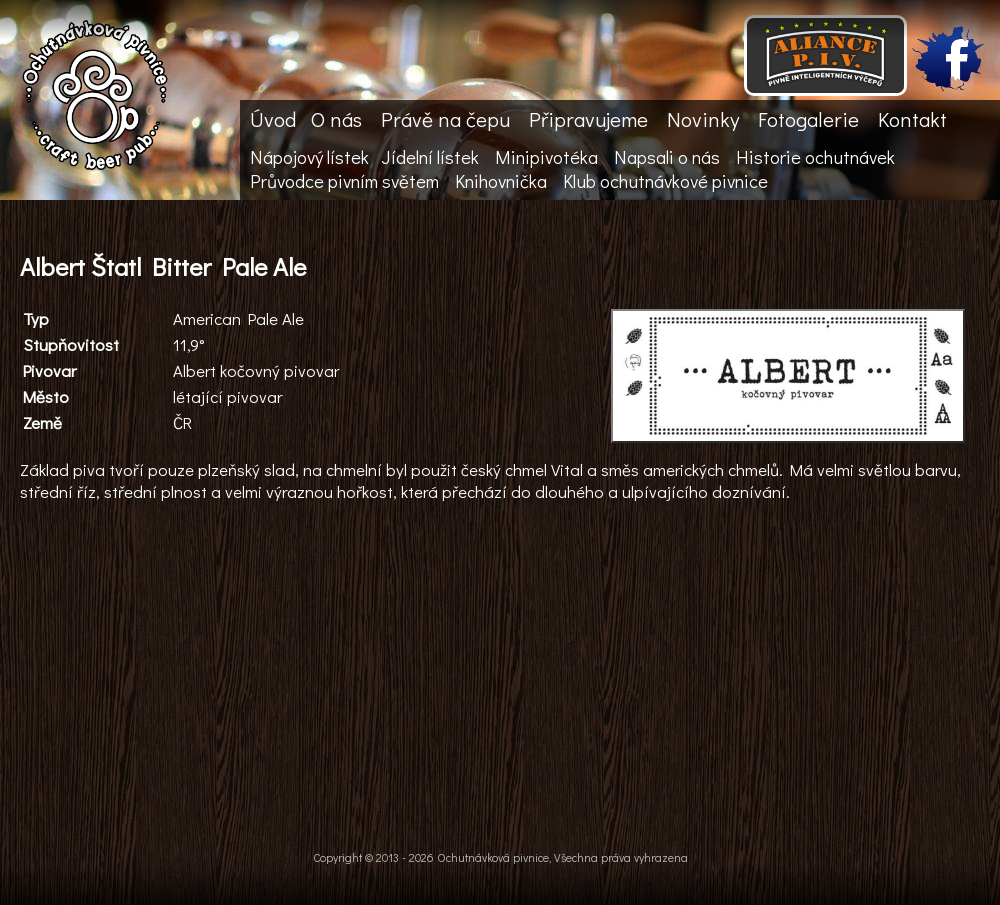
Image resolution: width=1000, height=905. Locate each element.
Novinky (703, 119)
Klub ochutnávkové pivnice (665, 181)
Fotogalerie (808, 119)
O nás (336, 119)
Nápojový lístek (309, 157)
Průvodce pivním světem (344, 181)
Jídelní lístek (430, 157)
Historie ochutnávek (815, 157)
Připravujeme (588, 119)
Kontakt (912, 119)
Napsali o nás (667, 157)
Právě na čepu (445, 119)
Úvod (273, 119)
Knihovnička (501, 181)
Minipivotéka (546, 157)
